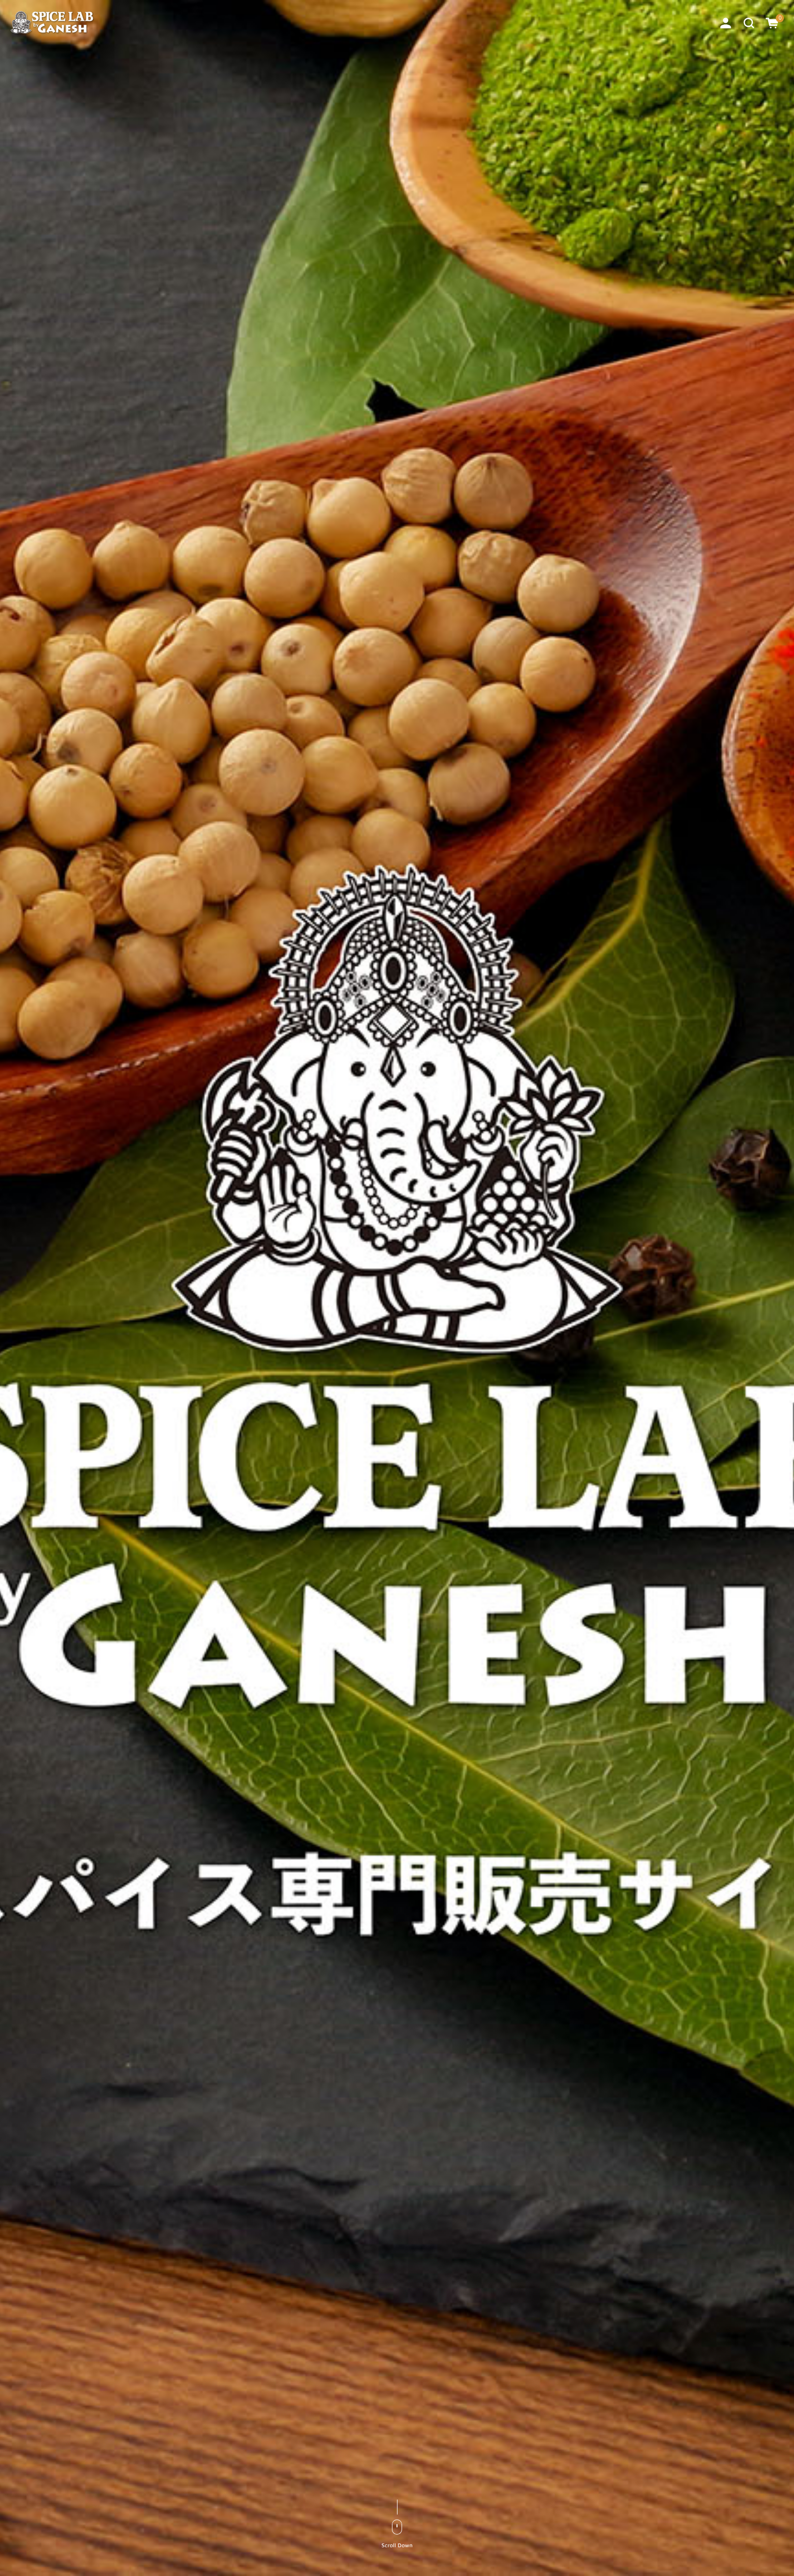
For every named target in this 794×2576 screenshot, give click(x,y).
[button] (749, 22)
